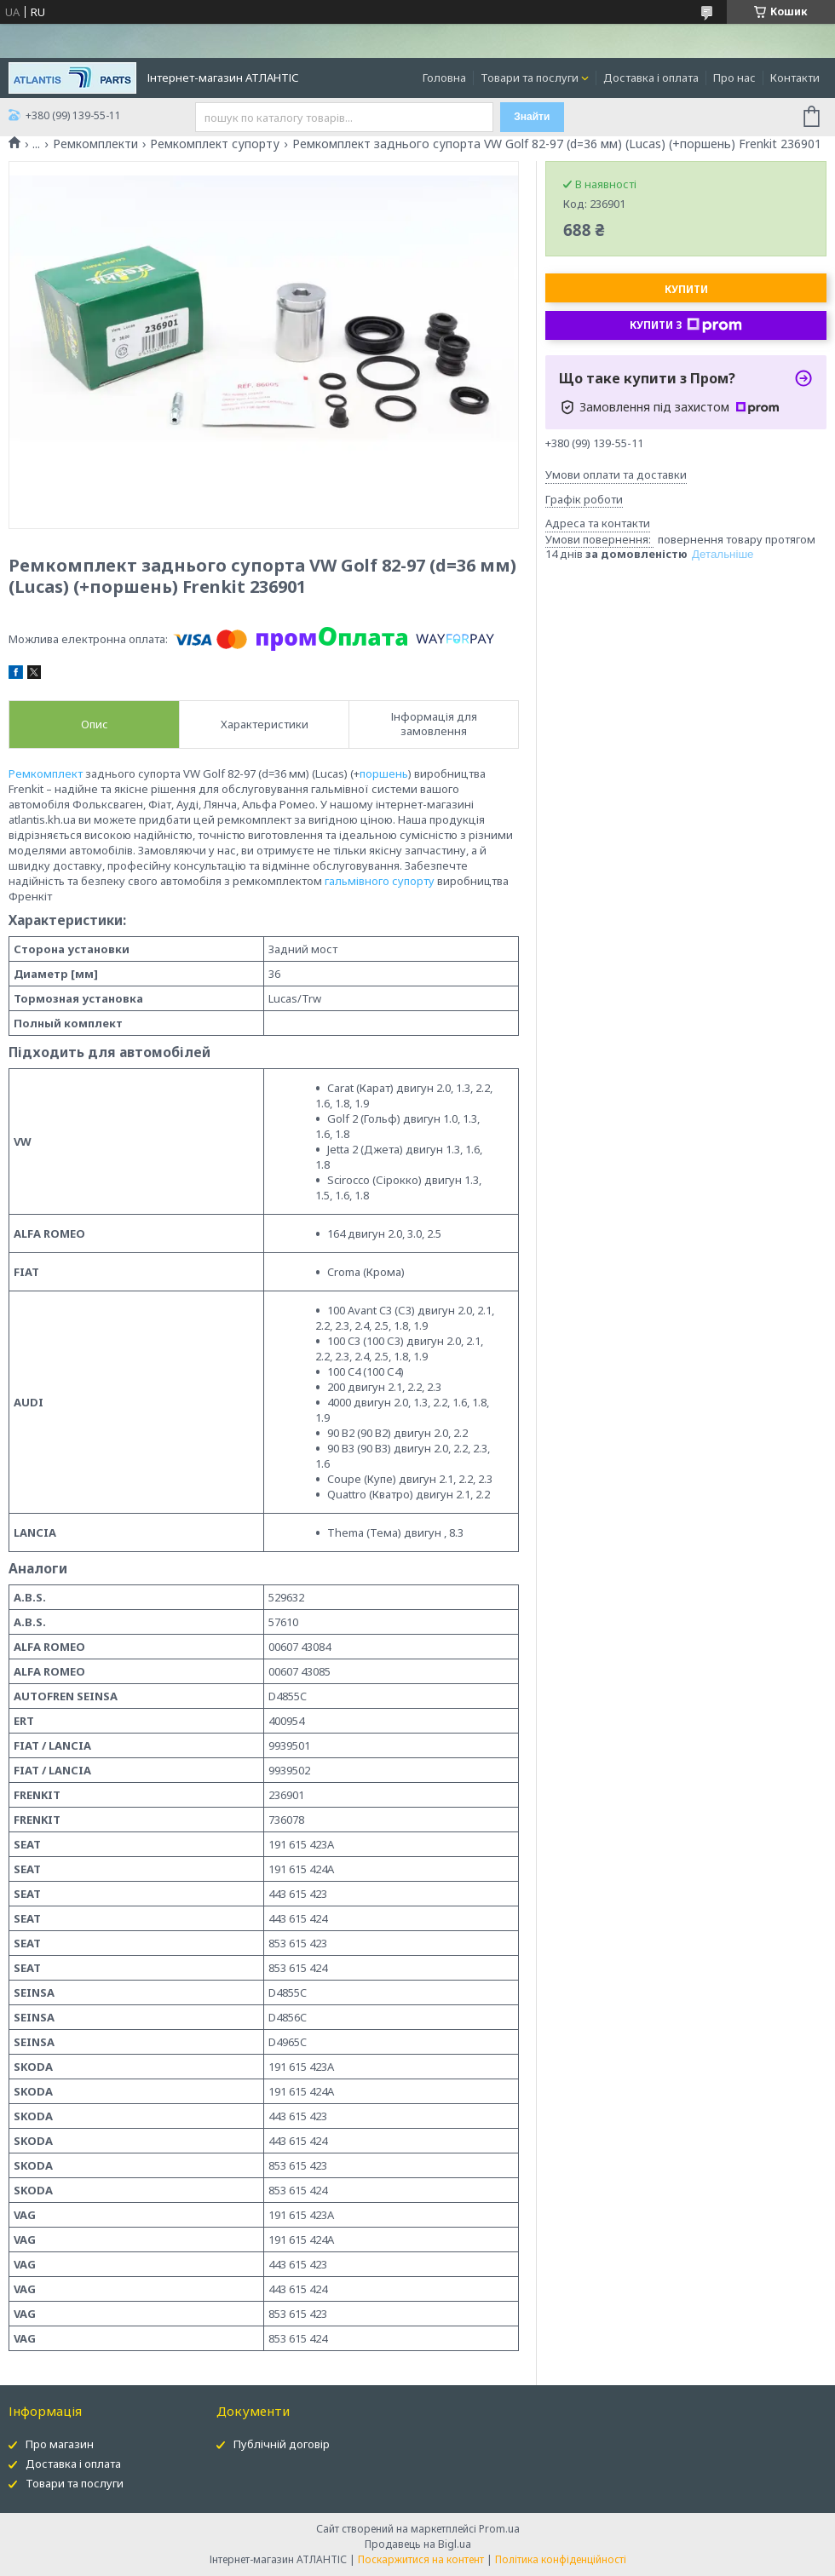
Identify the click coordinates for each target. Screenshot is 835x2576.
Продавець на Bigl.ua (418, 2544)
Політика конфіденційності (560, 2559)
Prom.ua (499, 2528)
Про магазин (60, 2444)
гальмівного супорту (380, 880)
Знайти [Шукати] (532, 117)
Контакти (795, 77)
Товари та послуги (530, 77)
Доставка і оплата (651, 77)
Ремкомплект (46, 773)
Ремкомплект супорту (214, 144)
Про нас (734, 77)
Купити (686, 289)
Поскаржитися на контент (421, 2559)
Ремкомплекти (95, 144)
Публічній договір (281, 2444)
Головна (444, 77)
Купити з (686, 325)
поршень (384, 773)
